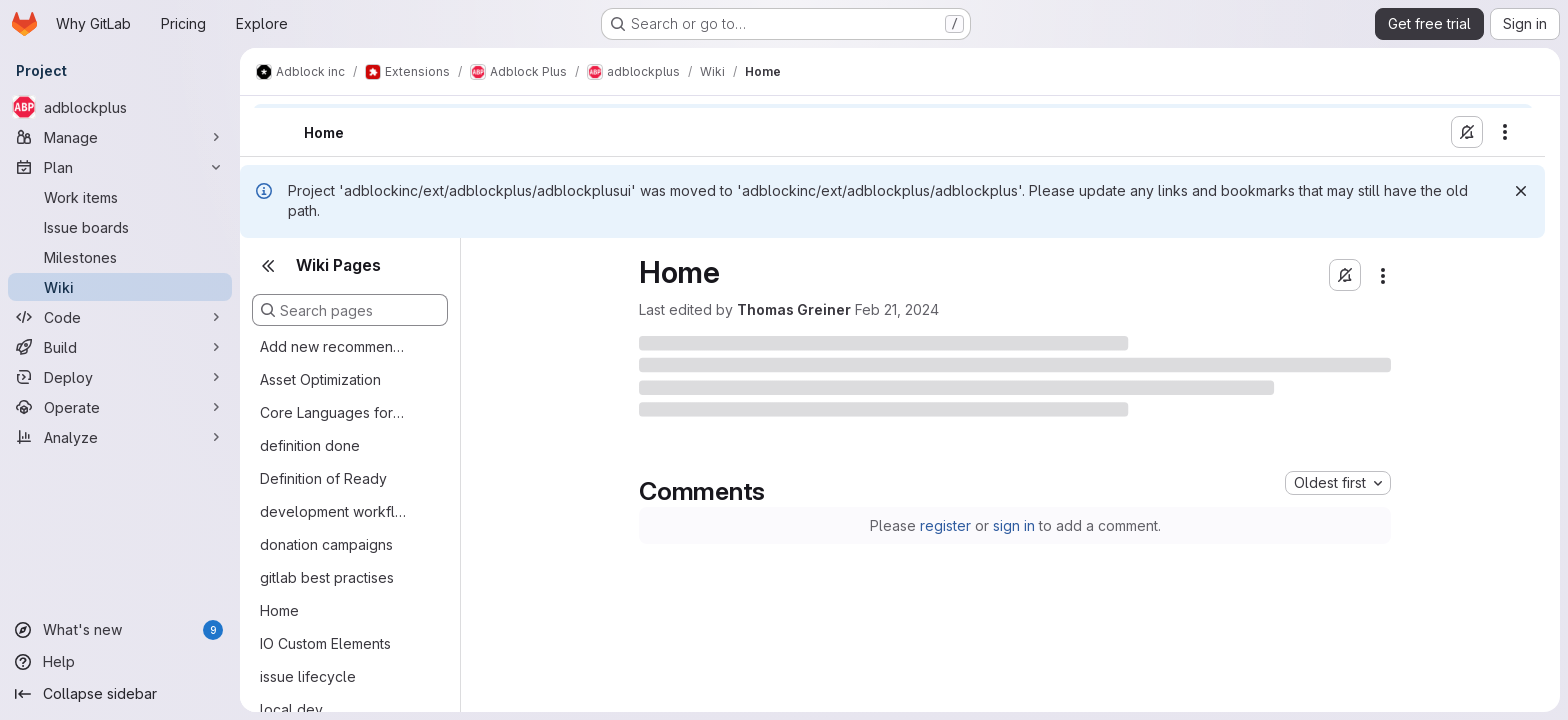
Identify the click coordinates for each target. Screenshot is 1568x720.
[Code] (120, 317)
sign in (1014, 525)
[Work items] (120, 197)
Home (279, 610)
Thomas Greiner (794, 309)
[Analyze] (120, 437)
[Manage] (120, 137)
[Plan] (120, 167)
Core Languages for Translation (334, 412)
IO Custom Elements (325, 643)
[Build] (120, 347)
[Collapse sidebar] (120, 694)
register (945, 525)
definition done (310, 445)
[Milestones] (120, 257)
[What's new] (120, 630)
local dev (291, 709)
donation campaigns (326, 544)
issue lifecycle (308, 676)
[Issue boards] (120, 227)
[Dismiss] (1521, 191)
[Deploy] (120, 377)
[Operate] (120, 407)
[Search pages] (350, 310)
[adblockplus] (120, 107)
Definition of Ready (323, 478)
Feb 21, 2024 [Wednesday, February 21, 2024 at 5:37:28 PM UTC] (897, 309)
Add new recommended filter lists (334, 346)
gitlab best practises (327, 577)
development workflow (334, 511)
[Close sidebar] (268, 266)
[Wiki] (120, 287)
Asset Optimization (320, 379)
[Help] (120, 662)
